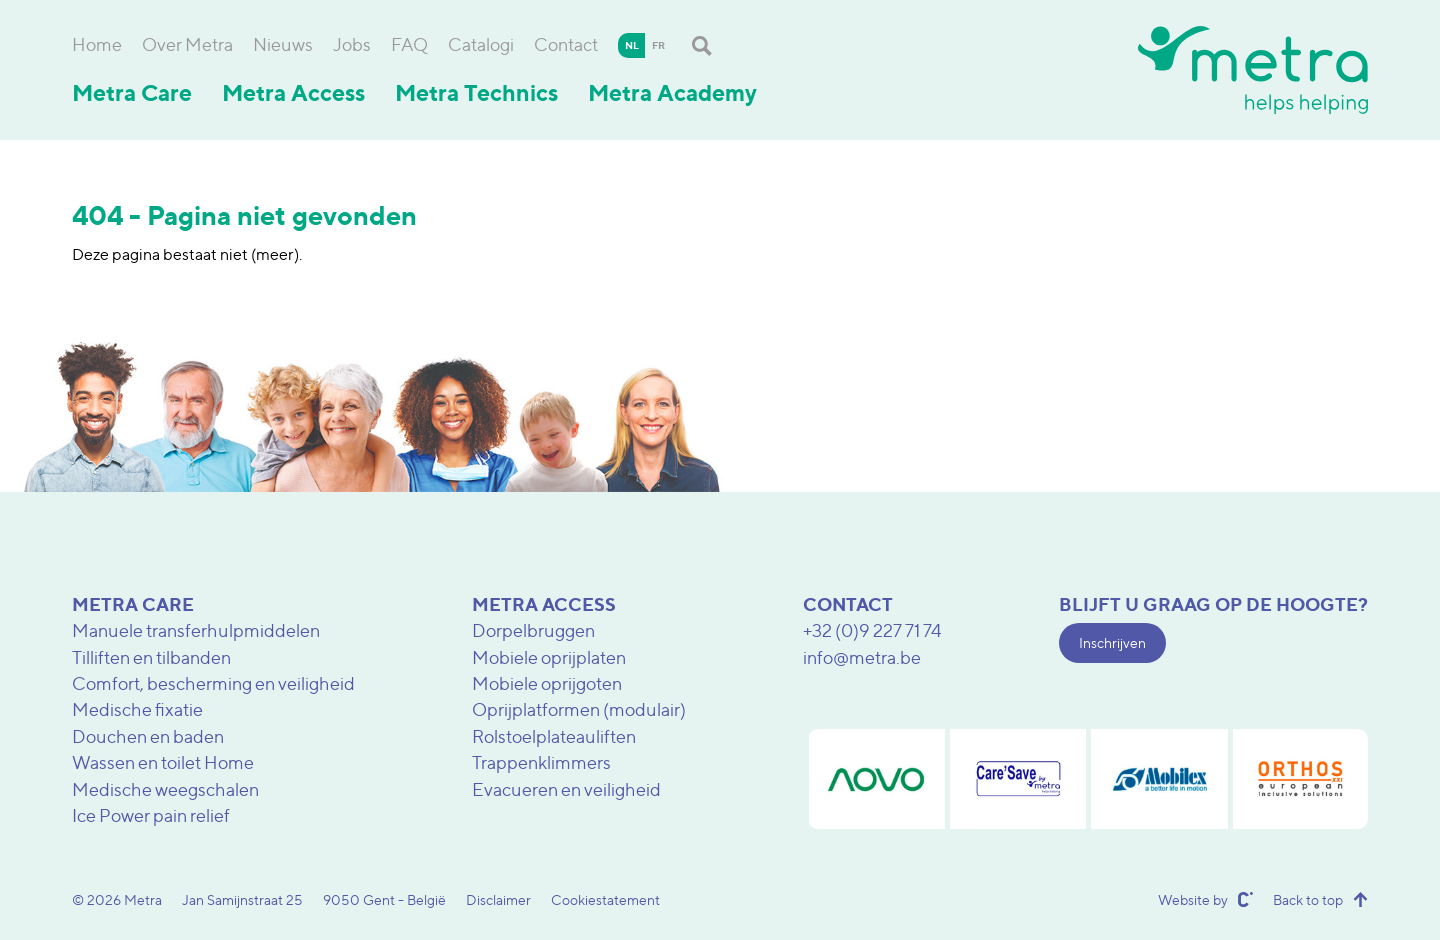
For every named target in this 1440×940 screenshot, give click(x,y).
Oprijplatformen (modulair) (579, 709)
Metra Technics (476, 93)
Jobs (352, 44)
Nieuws (283, 44)
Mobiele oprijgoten (547, 683)
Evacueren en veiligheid (566, 789)
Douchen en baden (148, 736)
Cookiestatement (605, 899)
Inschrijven (1112, 642)
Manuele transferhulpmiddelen (196, 630)
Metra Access (293, 93)
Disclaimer (498, 899)
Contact (566, 44)
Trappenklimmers (541, 762)
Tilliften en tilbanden (151, 657)
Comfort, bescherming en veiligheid (213, 683)
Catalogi (481, 44)
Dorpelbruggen (533, 630)
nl (632, 45)
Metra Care (132, 93)
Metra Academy (672, 93)
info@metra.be (862, 657)
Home (97, 44)
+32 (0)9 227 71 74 (872, 630)
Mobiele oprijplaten (549, 657)
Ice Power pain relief (151, 815)
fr (658, 45)
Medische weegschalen (165, 789)
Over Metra (187, 44)
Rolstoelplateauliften (554, 736)
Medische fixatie (137, 709)
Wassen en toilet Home (163, 762)
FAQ (409, 44)
